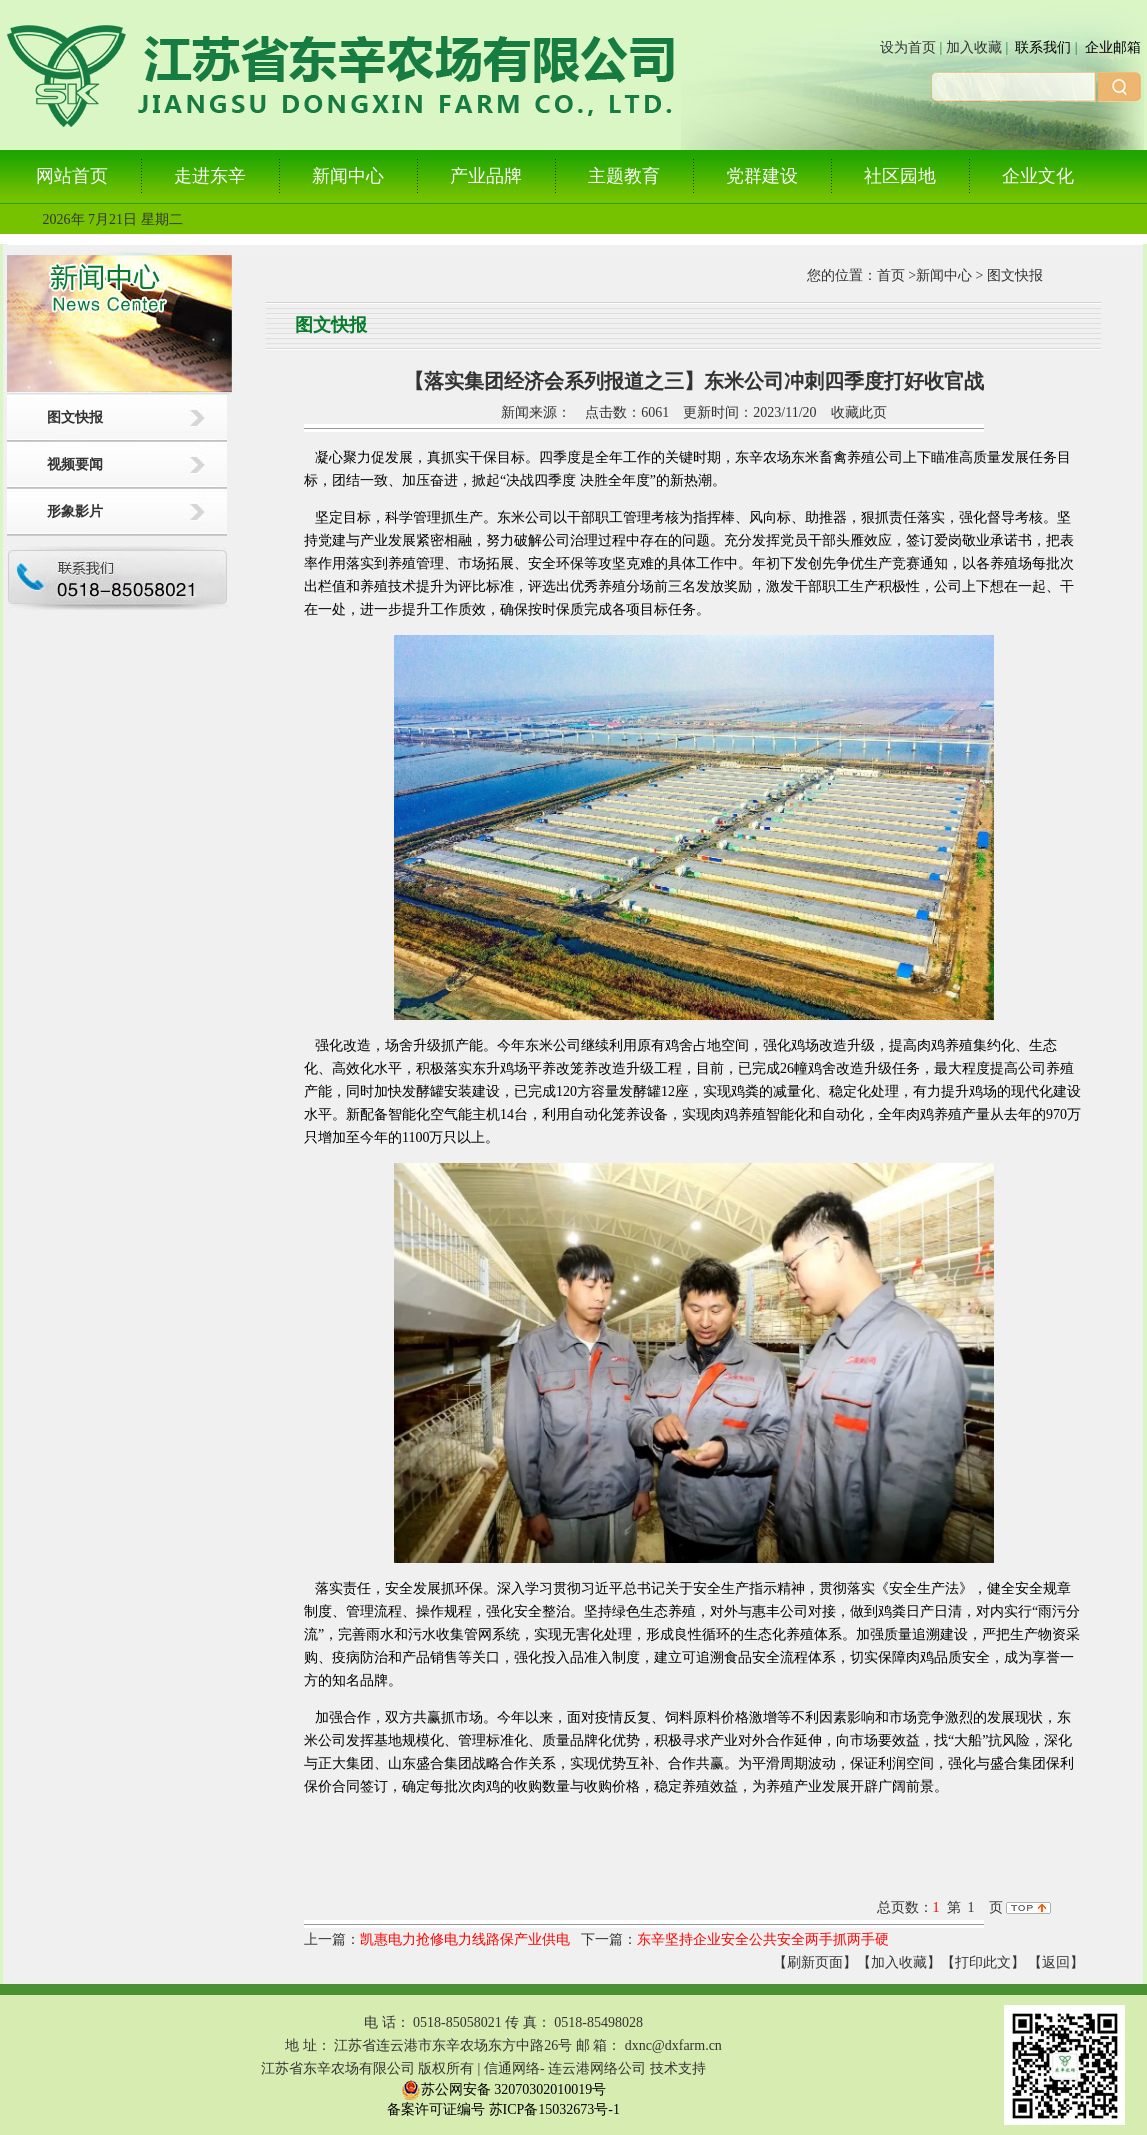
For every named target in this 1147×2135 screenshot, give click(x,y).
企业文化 (1038, 176)
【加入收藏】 (899, 1962)
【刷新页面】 (815, 1962)
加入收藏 (974, 47)
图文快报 (75, 417)
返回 (1056, 1962)
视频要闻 (75, 464)
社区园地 (900, 176)
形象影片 (75, 511)
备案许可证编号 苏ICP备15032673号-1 (503, 2109)
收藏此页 (859, 412)
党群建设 (762, 176)
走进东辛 (210, 176)
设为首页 (908, 47)
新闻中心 (348, 176)
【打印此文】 (983, 1962)
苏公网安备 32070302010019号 (504, 2090)
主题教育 (624, 176)
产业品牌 (486, 176)
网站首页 (72, 176)
